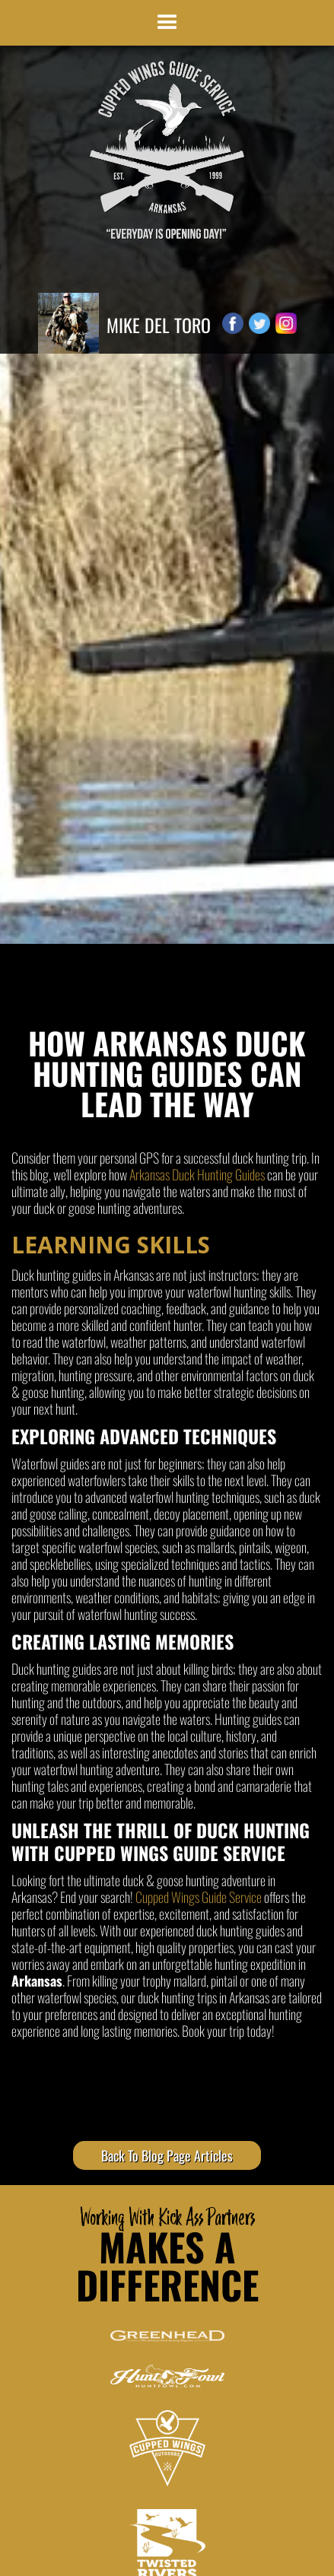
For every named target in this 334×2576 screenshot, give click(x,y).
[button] (167, 23)
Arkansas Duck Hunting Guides (197, 1174)
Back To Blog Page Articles (167, 2155)
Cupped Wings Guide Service (198, 1897)
